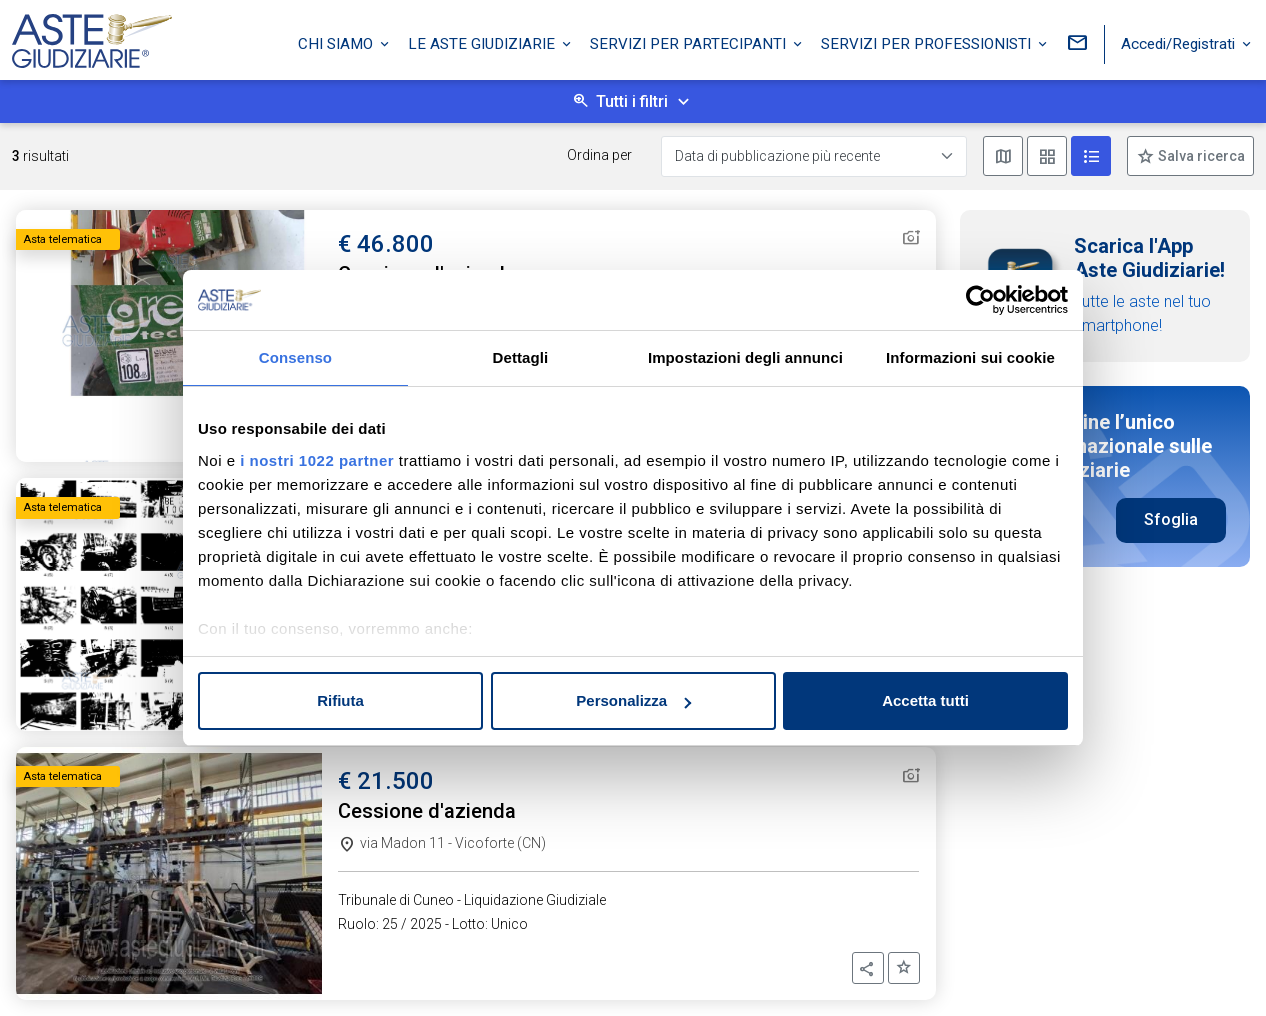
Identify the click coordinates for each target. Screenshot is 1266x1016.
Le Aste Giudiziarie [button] (483, 43)
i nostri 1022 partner (317, 460)
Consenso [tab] (295, 357)
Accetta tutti (925, 700)
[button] (868, 968)
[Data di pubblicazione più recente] (814, 156)
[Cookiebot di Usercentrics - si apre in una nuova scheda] (980, 300)
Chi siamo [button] (337, 43)
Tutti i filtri (632, 101)
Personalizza (633, 700)
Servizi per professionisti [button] (928, 43)
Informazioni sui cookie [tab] (970, 357)
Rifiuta (340, 700)
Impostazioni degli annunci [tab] (745, 357)
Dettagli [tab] (521, 357)
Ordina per (599, 155)
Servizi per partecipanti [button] (690, 43)
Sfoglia (1171, 519)
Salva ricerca (1200, 156)
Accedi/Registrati (1180, 43)
